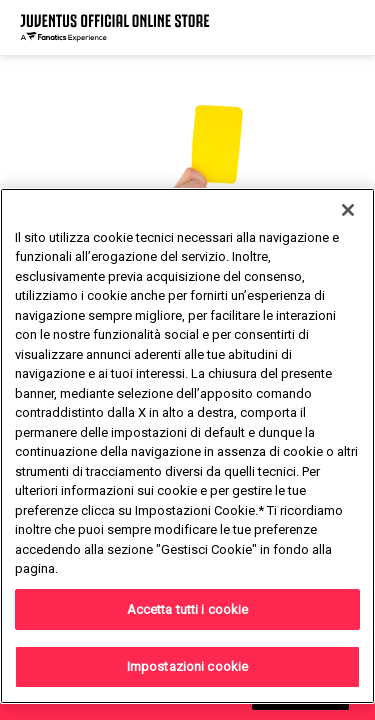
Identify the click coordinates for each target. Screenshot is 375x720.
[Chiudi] (348, 210)
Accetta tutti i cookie (188, 609)
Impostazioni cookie (187, 666)
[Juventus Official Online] (115, 27)
